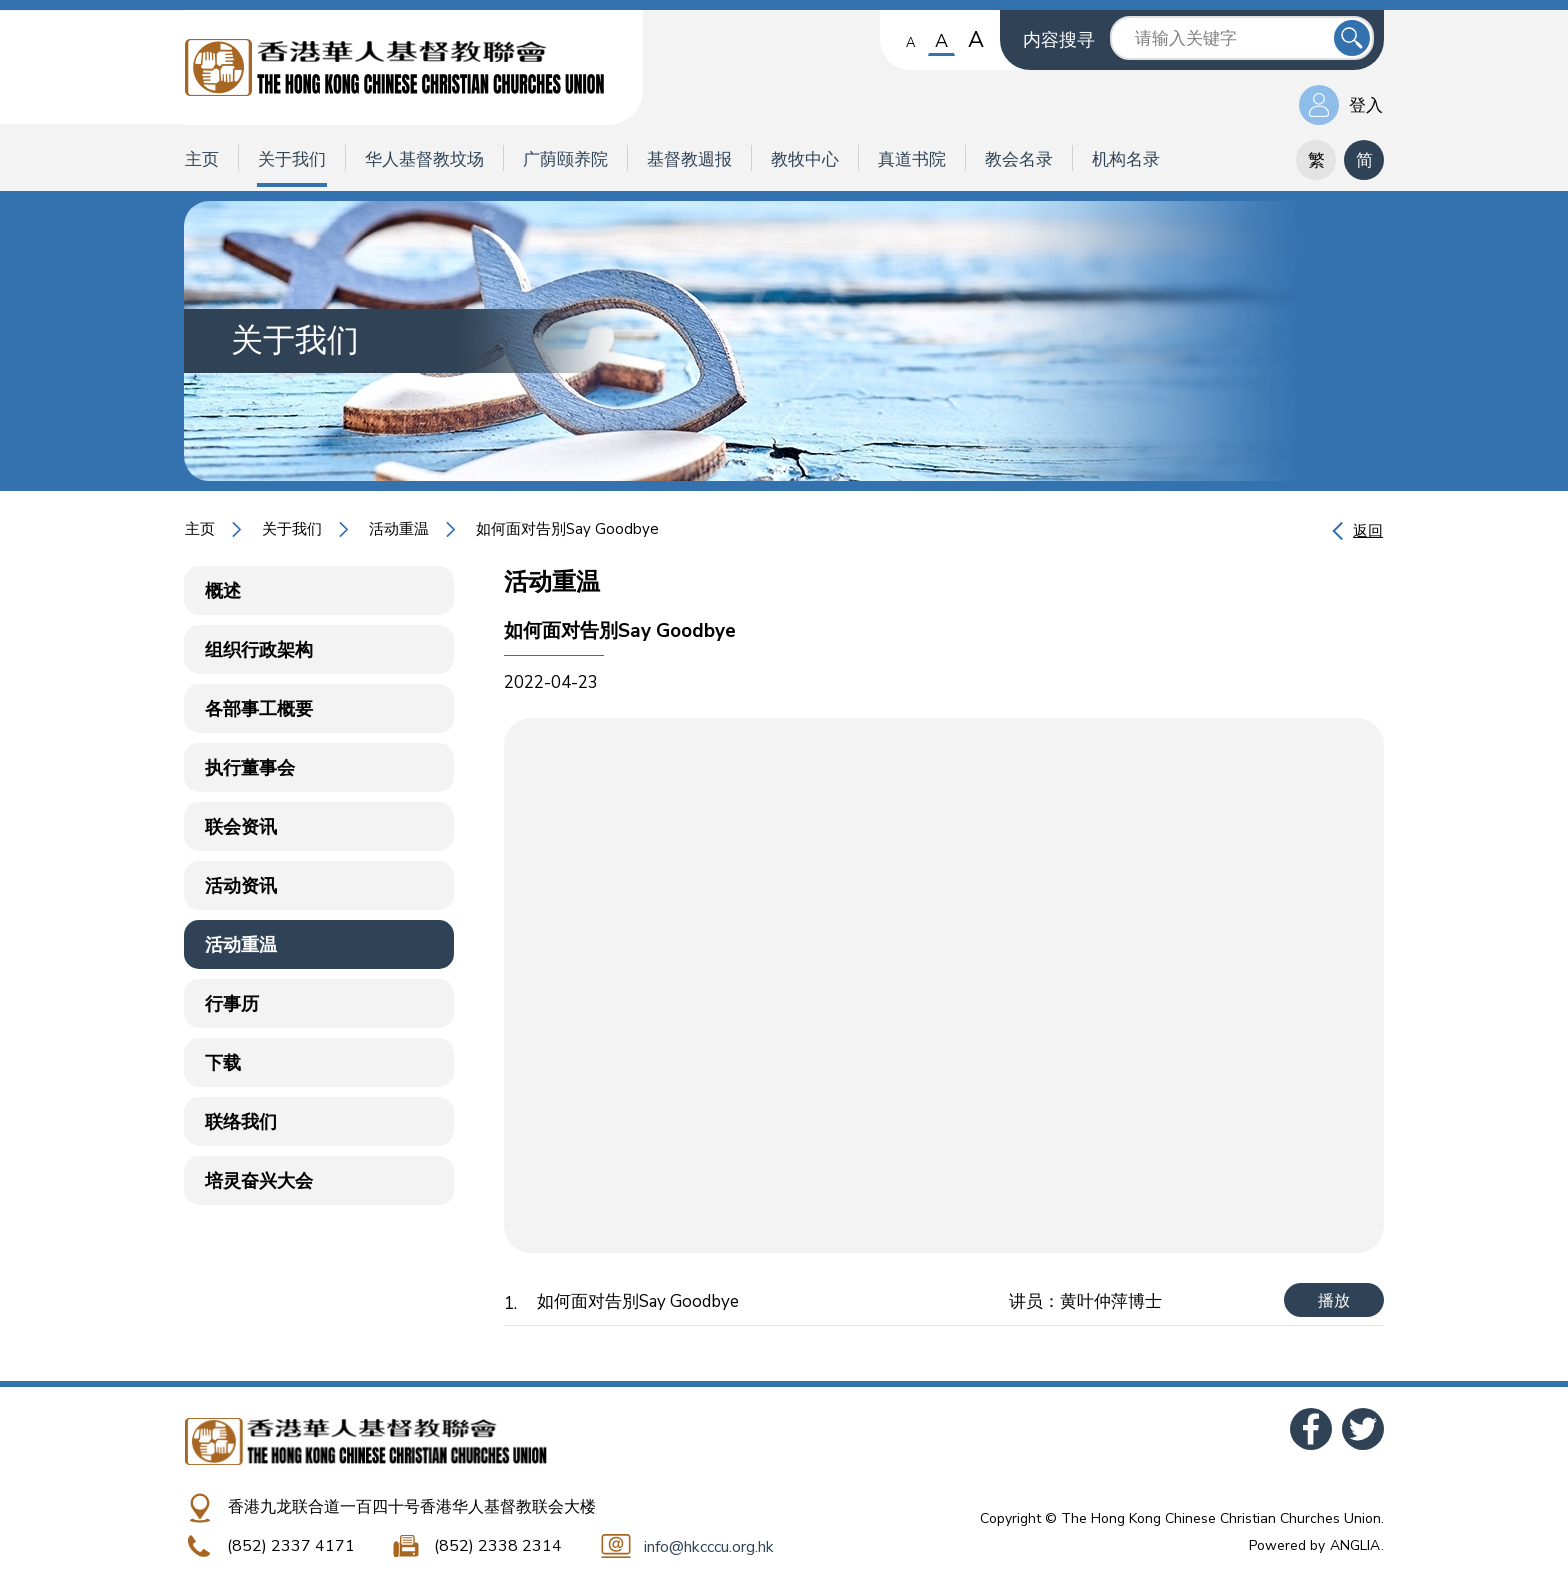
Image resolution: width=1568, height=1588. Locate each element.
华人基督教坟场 (424, 159)
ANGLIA (1355, 1545)
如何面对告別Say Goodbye (567, 529)
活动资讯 (241, 886)
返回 (1368, 531)
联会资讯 (241, 827)
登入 (1366, 105)
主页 (202, 159)
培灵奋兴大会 (259, 1181)
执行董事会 (250, 768)
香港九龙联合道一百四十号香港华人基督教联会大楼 (412, 1507)
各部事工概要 (259, 709)
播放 (1334, 1301)
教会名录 (1019, 159)
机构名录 (1126, 159)
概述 (223, 591)
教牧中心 (805, 159)
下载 (223, 1063)
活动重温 (399, 529)
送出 (1352, 38)
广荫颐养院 (565, 159)
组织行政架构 (259, 650)
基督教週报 (689, 159)
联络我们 (241, 1122)
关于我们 (292, 159)
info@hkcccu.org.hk (709, 1547)
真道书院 (912, 159)
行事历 (232, 1004)
